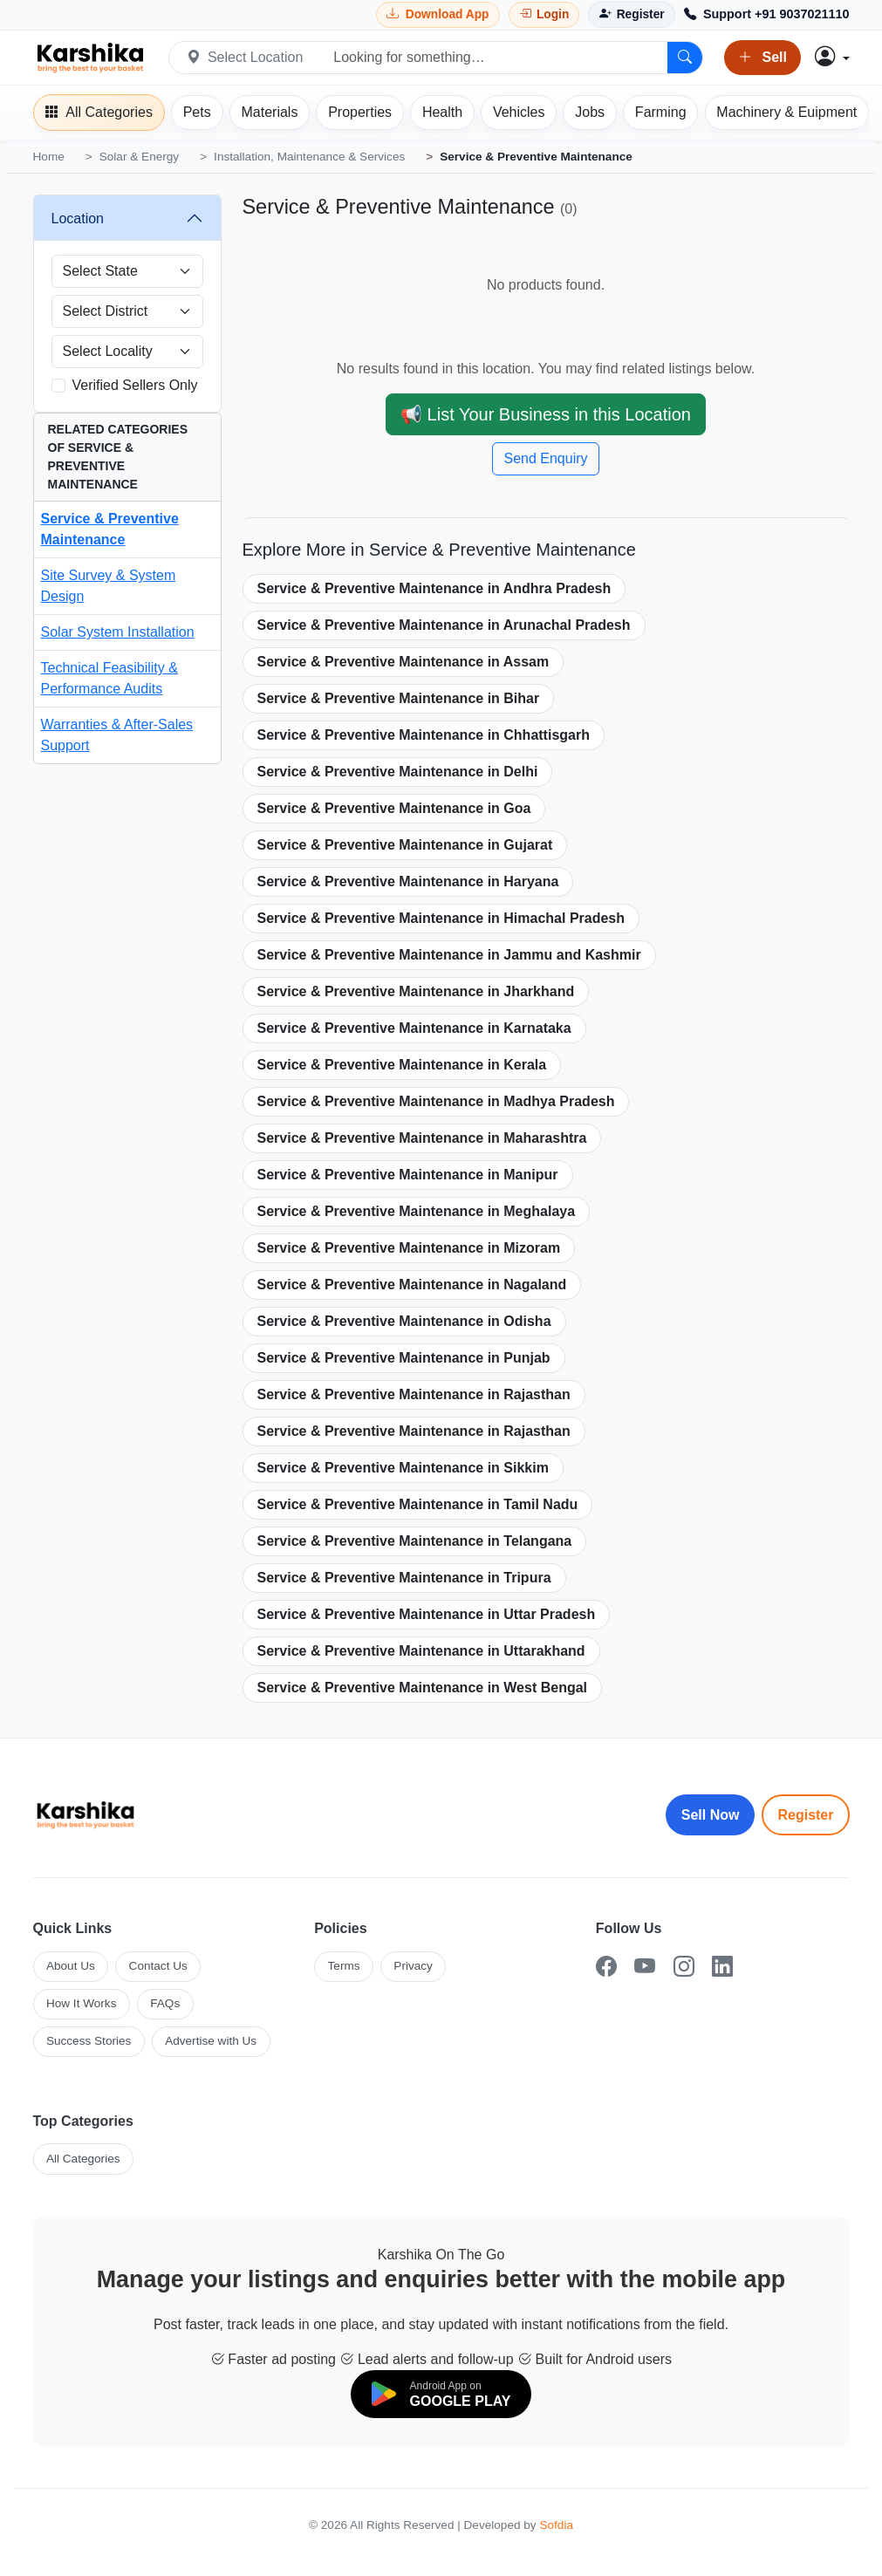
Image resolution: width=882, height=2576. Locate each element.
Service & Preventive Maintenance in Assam (403, 661)
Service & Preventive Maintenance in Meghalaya (416, 1211)
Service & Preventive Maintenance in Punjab (403, 1357)
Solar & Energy (139, 156)
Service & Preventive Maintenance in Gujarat (405, 844)
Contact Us (158, 1965)
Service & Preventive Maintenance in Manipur (407, 1174)
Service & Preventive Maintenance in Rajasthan (414, 1394)
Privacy (413, 1965)
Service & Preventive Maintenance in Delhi (397, 771)
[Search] (684, 57)
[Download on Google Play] (441, 2394)
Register (805, 1814)
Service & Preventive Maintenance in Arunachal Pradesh (444, 625)
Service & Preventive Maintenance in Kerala (402, 1064)
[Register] (631, 14)
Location (78, 218)
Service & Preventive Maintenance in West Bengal (422, 1687)
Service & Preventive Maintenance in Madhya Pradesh (436, 1101)
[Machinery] (787, 112)
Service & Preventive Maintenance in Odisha (404, 1321)
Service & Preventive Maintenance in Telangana (414, 1541)
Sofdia (556, 2525)
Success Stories (88, 2040)
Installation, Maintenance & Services (309, 156)
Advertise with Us (210, 2040)
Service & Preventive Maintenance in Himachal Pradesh (441, 918)
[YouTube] (644, 1966)
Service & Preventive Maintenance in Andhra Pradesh (434, 588)
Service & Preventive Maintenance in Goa (394, 808)
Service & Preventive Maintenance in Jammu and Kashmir (449, 954)
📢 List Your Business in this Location (545, 414)
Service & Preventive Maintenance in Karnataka (414, 1028)
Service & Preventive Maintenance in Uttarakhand (421, 1650)
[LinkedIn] (722, 1966)
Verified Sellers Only (135, 385)
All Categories (83, 2158)
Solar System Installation (118, 632)
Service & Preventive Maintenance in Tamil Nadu (417, 1504)
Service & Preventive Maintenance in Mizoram (409, 1247)
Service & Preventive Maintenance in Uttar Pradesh (426, 1614)
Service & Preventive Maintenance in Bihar (398, 698)
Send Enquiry (545, 458)
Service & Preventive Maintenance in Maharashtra (422, 1138)
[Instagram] (683, 1966)
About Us (70, 1965)
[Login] (544, 14)
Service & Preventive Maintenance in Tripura (404, 1577)
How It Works (81, 2003)
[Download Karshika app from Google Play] (438, 14)
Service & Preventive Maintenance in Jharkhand (416, 991)
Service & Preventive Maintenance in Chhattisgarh (423, 735)
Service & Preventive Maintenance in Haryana (408, 881)
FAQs (165, 2003)
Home (49, 156)
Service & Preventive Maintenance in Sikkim (403, 1467)
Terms (344, 1965)
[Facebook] (606, 1966)
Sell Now (710, 1814)
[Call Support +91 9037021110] (767, 14)
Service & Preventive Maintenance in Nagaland (412, 1284)
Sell (762, 57)
